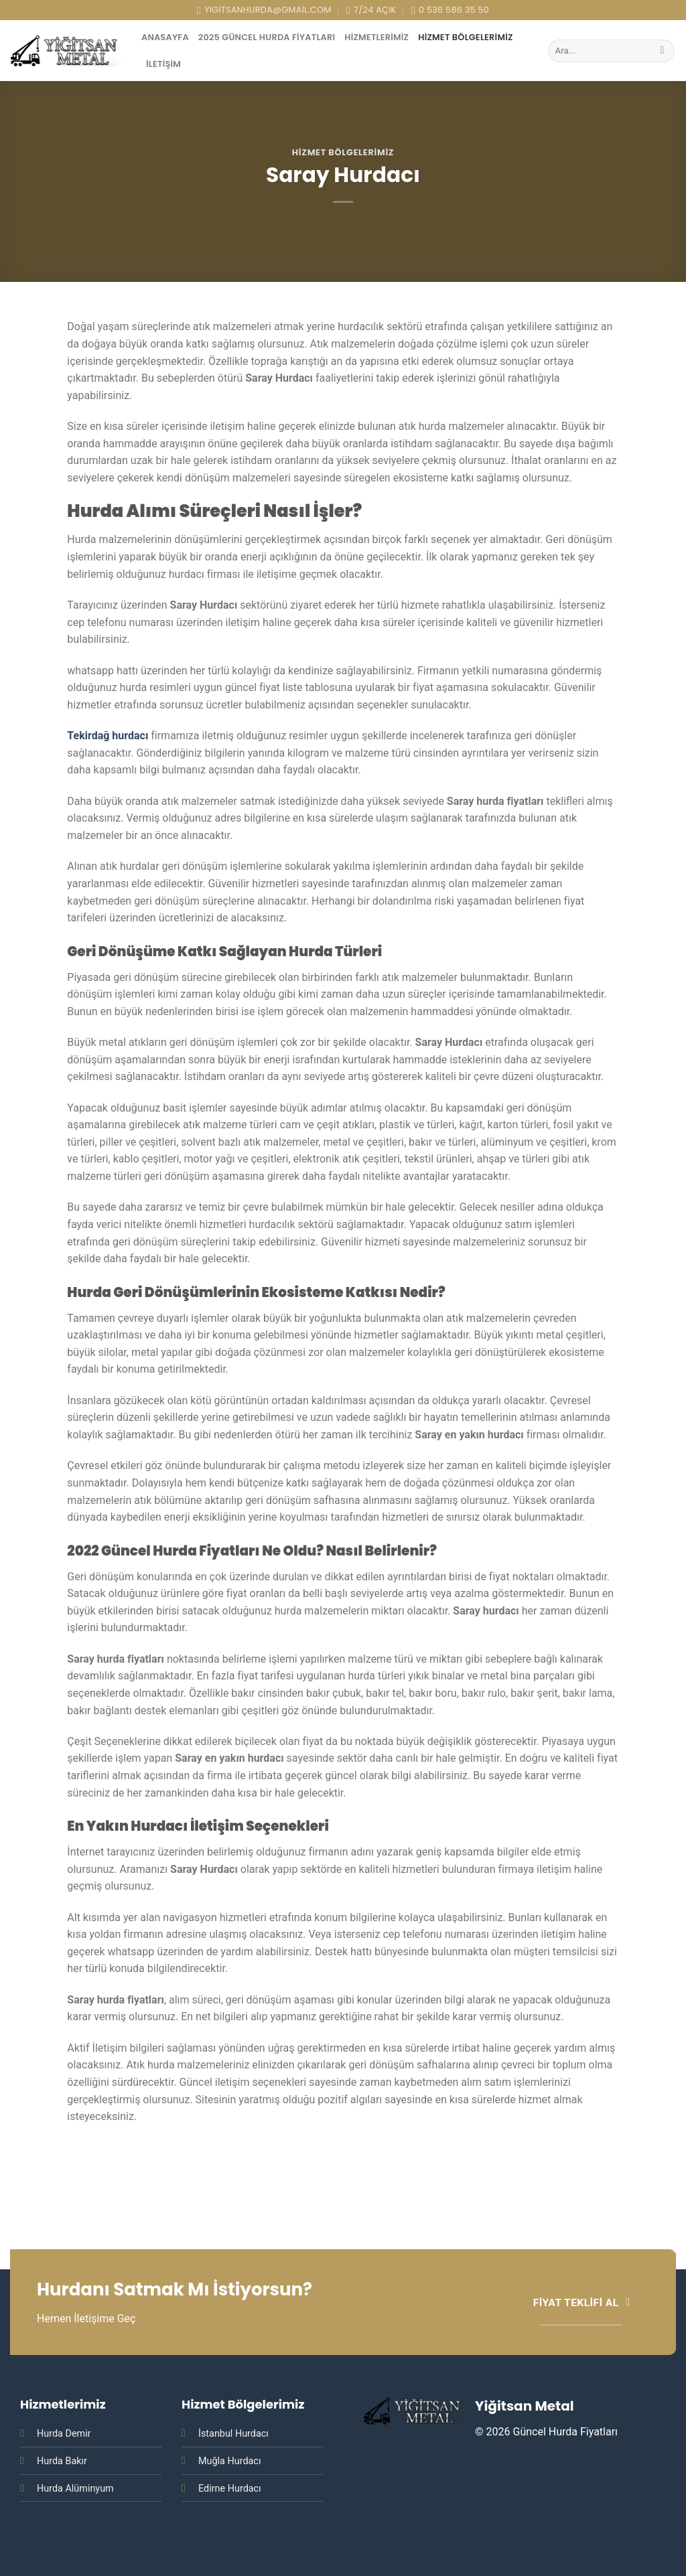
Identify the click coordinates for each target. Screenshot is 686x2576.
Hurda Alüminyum (75, 2488)
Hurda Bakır (62, 2461)
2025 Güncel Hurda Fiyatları (266, 37)
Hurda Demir (64, 2433)
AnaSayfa (165, 37)
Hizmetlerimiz (376, 37)
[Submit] (662, 51)
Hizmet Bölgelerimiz (465, 37)
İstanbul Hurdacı (233, 2433)
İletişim (163, 64)
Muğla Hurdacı (229, 2461)
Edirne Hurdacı (229, 2488)
